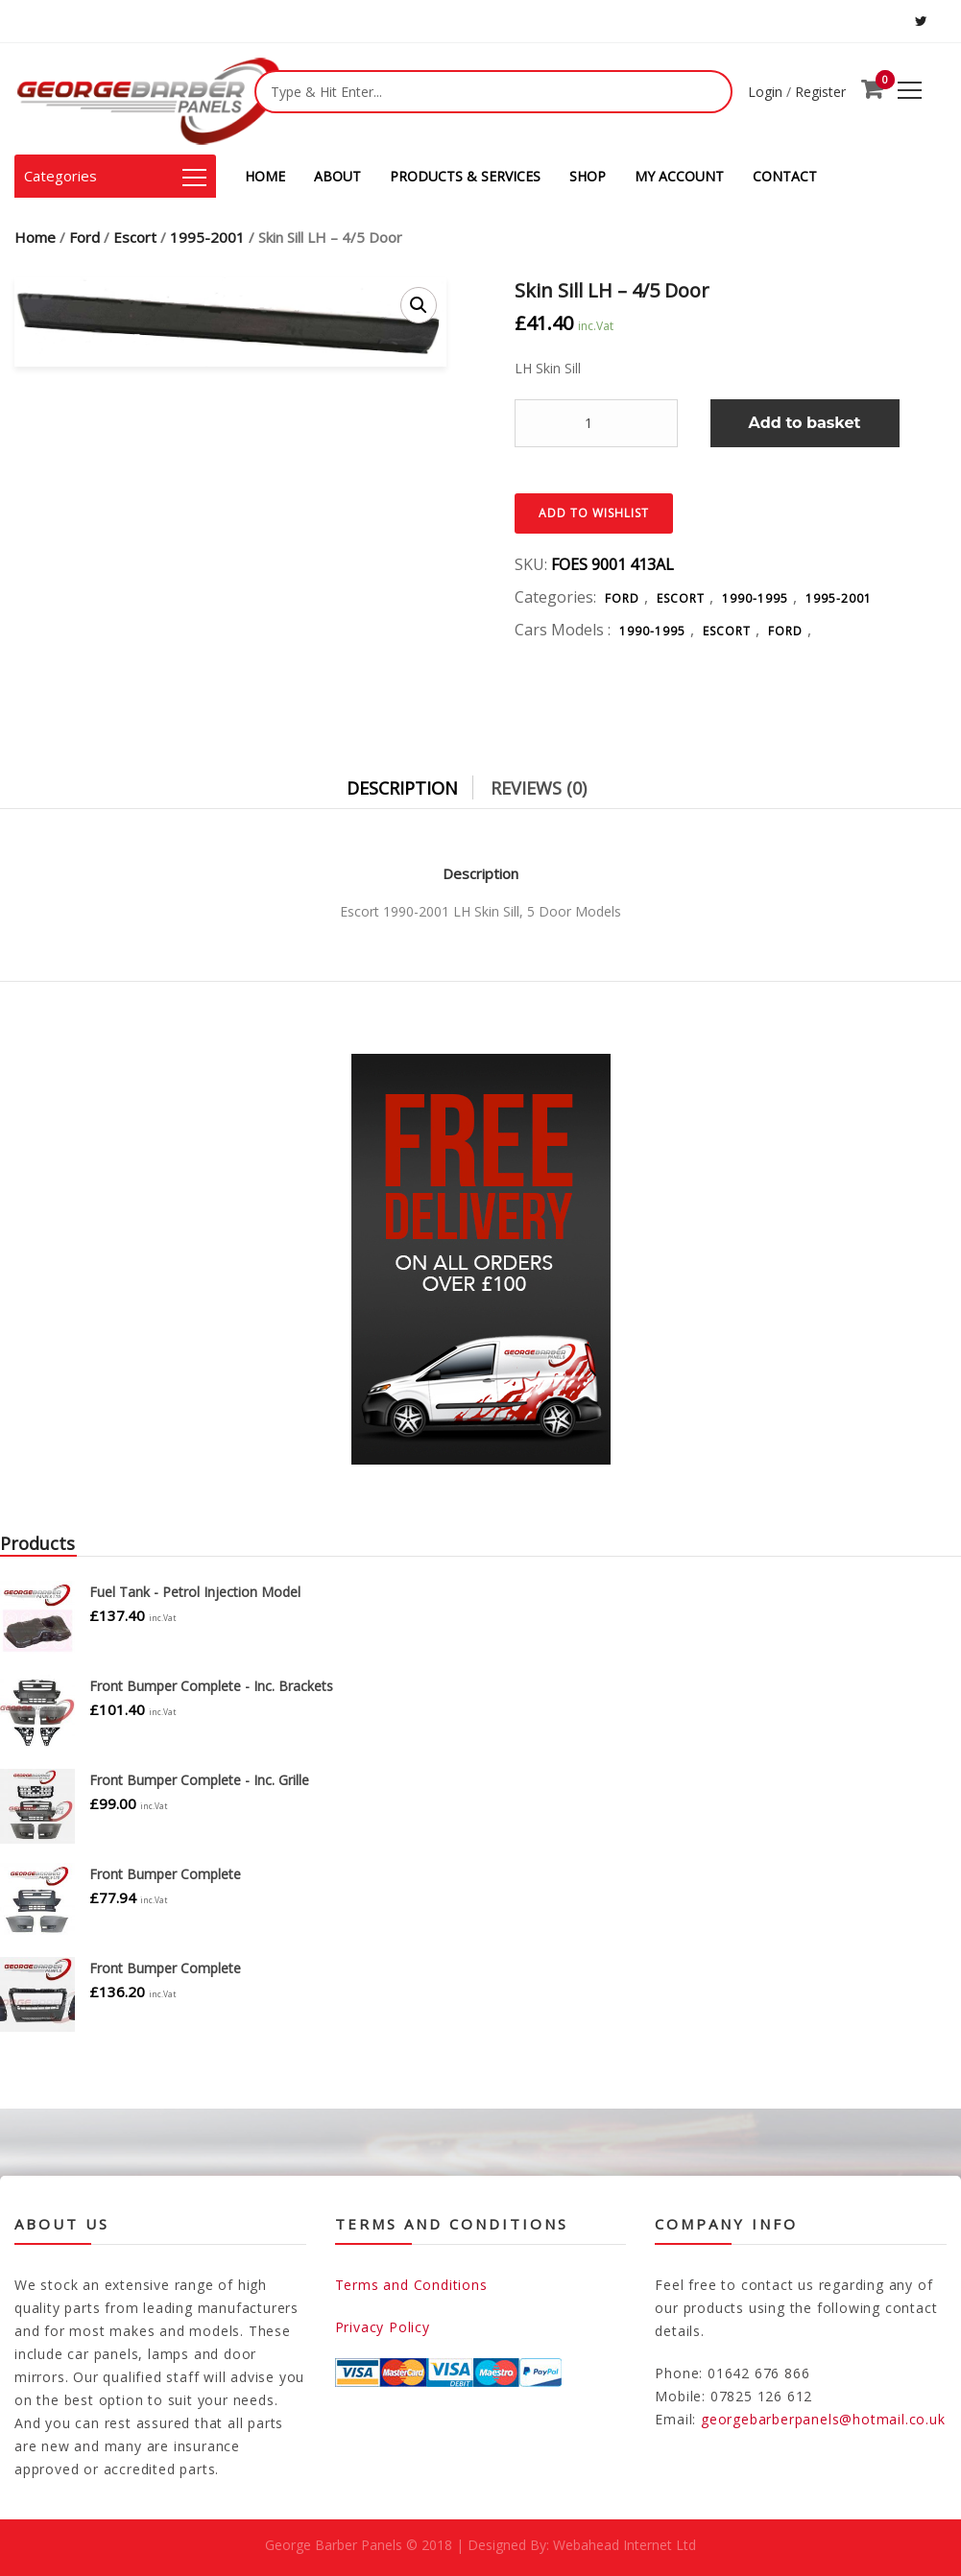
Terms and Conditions (411, 2285)
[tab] (417, 783)
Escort (134, 237)
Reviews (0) (539, 787)
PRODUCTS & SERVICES (465, 176)
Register (820, 92)
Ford (84, 237)
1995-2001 (207, 237)
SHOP (587, 176)
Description (402, 787)
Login (765, 92)
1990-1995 (755, 598)
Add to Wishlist (594, 513)
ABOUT (337, 176)
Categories (115, 175)
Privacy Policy (382, 2327)
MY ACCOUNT (679, 176)
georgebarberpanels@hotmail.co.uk (823, 2419)
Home (35, 237)
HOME (265, 176)
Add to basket (805, 423)
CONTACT (785, 176)
